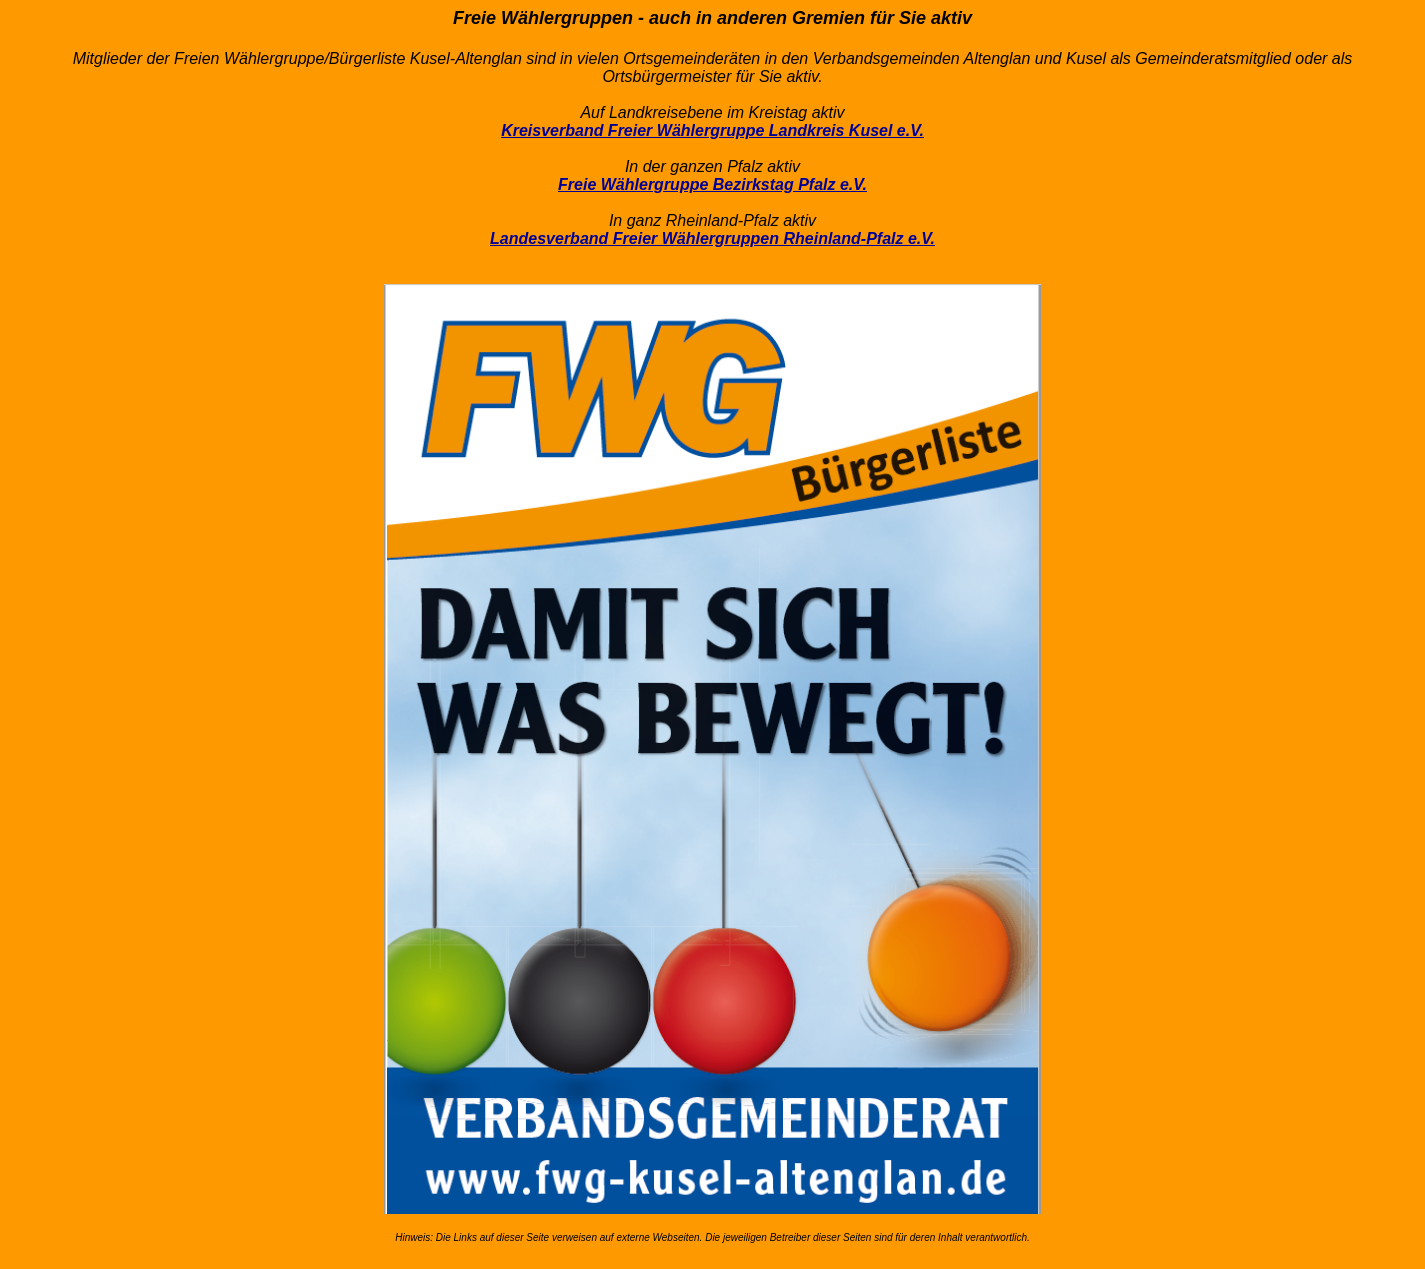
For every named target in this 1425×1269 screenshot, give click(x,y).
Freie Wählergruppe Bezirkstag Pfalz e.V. (712, 184)
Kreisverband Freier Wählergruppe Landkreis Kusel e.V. (712, 130)
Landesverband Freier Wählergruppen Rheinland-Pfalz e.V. (712, 238)
